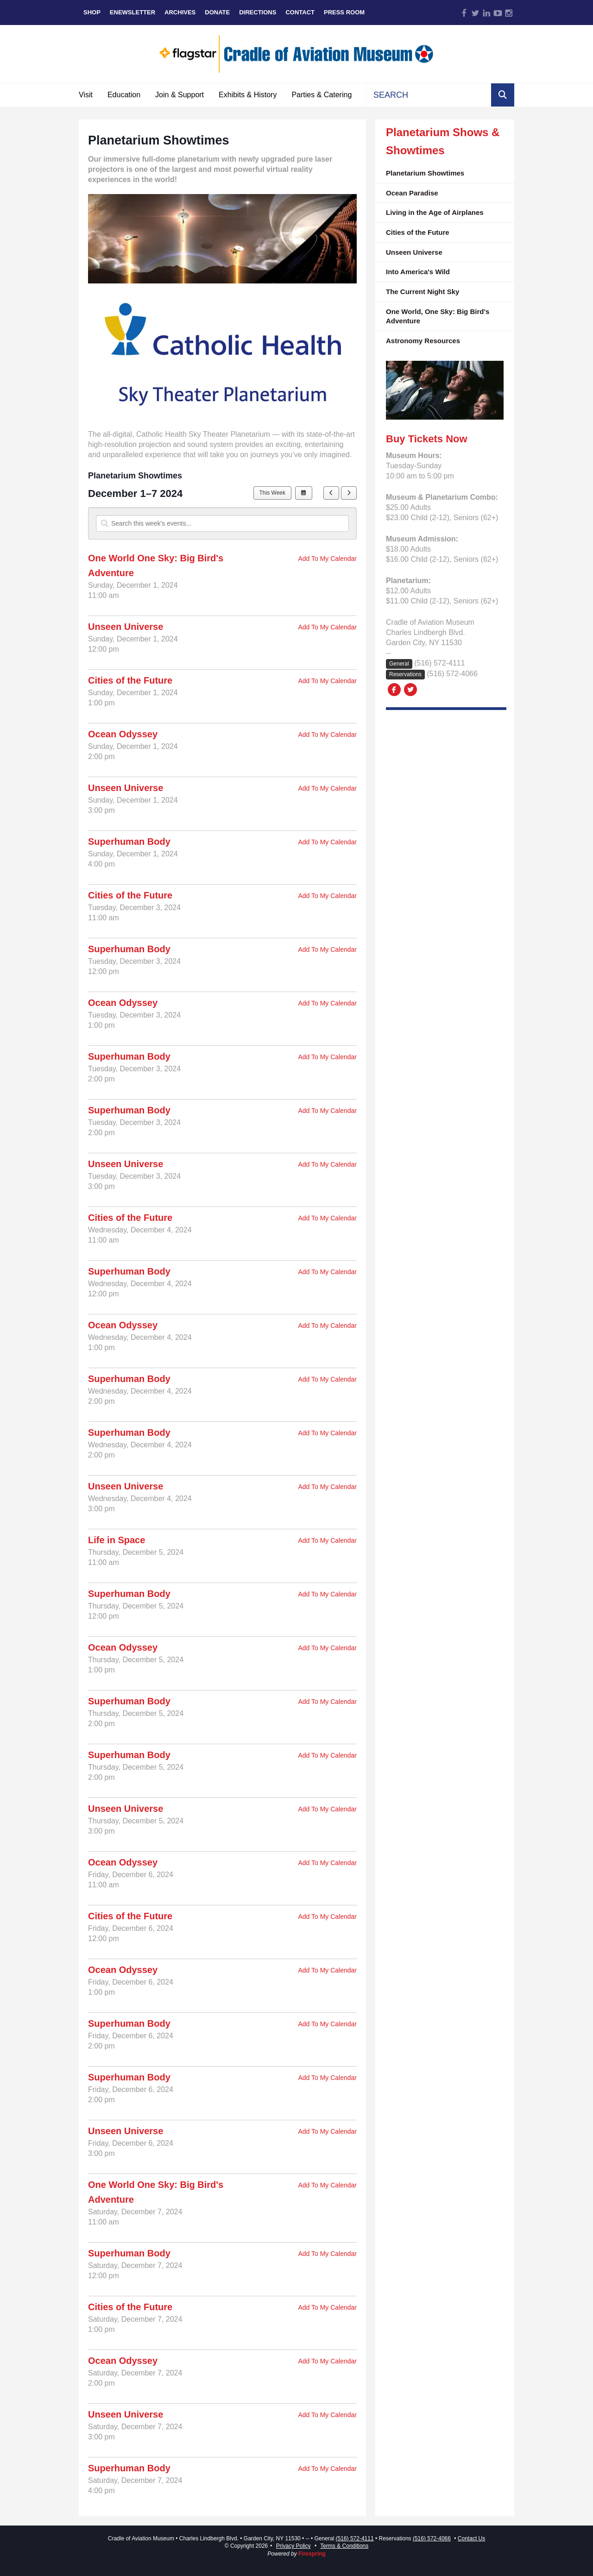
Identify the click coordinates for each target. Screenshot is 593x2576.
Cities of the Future (417, 232)
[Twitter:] (410, 689)
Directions (257, 12)
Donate (217, 12)
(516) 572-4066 (452, 674)
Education (123, 95)
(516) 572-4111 (439, 663)
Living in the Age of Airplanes (435, 212)
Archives (180, 12)
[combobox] (428, 95)
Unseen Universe (414, 252)
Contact (300, 12)
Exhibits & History (248, 95)
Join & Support (179, 95)
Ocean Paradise (412, 193)
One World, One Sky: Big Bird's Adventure (437, 316)
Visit (86, 95)
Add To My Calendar (327, 558)
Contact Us (471, 2538)
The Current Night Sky (422, 291)
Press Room (344, 12)
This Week (272, 493)
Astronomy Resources (423, 341)
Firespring (312, 2554)
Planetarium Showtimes (425, 173)
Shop (92, 12)
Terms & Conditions (344, 2546)
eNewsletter (132, 12)
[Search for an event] (222, 523)
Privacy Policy (293, 2546)
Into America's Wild (418, 272)
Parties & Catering (321, 95)
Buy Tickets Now (426, 439)
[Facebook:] (394, 689)
